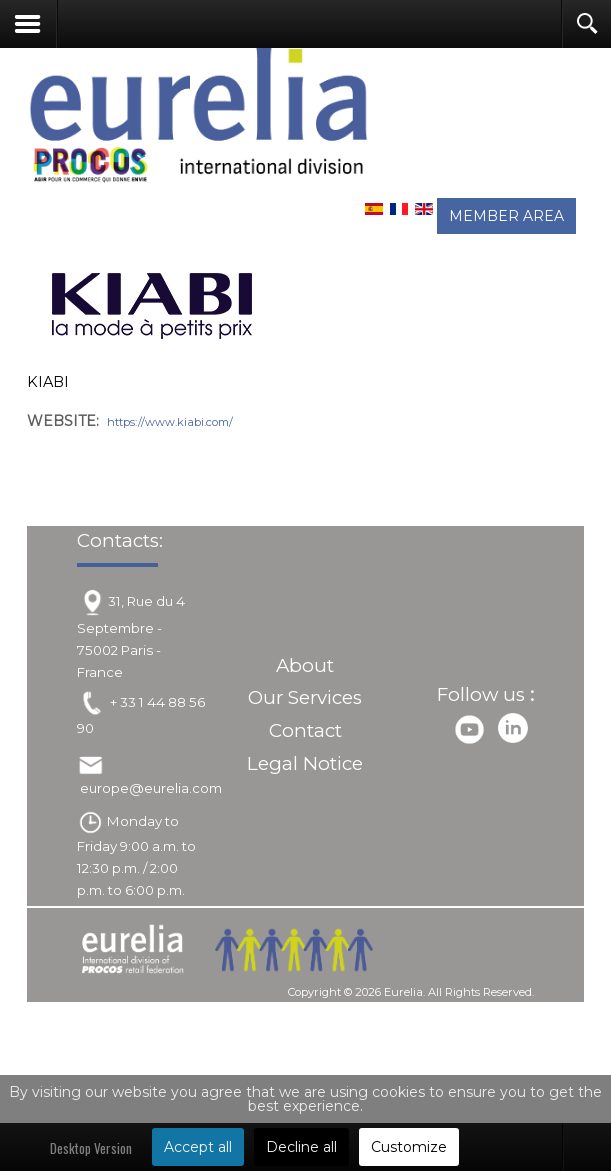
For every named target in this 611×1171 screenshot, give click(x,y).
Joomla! (288, 1013)
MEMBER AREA (506, 216)
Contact (305, 733)
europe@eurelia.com (151, 791)
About (305, 668)
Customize (409, 1147)
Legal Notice (305, 765)
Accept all (198, 1147)
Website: (63, 421)
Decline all (301, 1147)
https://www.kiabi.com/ (170, 422)
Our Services (305, 700)
